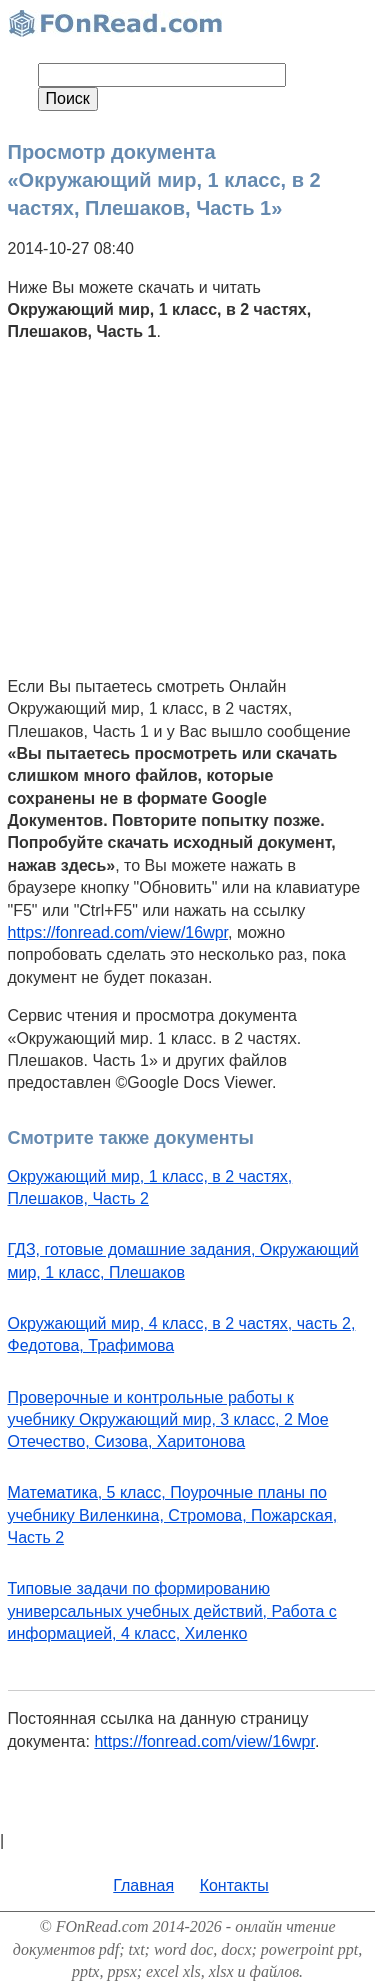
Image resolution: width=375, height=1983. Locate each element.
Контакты (234, 1885)
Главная (143, 1885)
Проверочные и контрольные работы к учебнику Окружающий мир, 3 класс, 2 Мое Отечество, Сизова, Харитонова (168, 1420)
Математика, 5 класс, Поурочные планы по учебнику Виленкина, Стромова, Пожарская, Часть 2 (173, 1515)
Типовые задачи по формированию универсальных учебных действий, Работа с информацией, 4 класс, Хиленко (172, 1611)
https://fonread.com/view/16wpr (118, 932)
